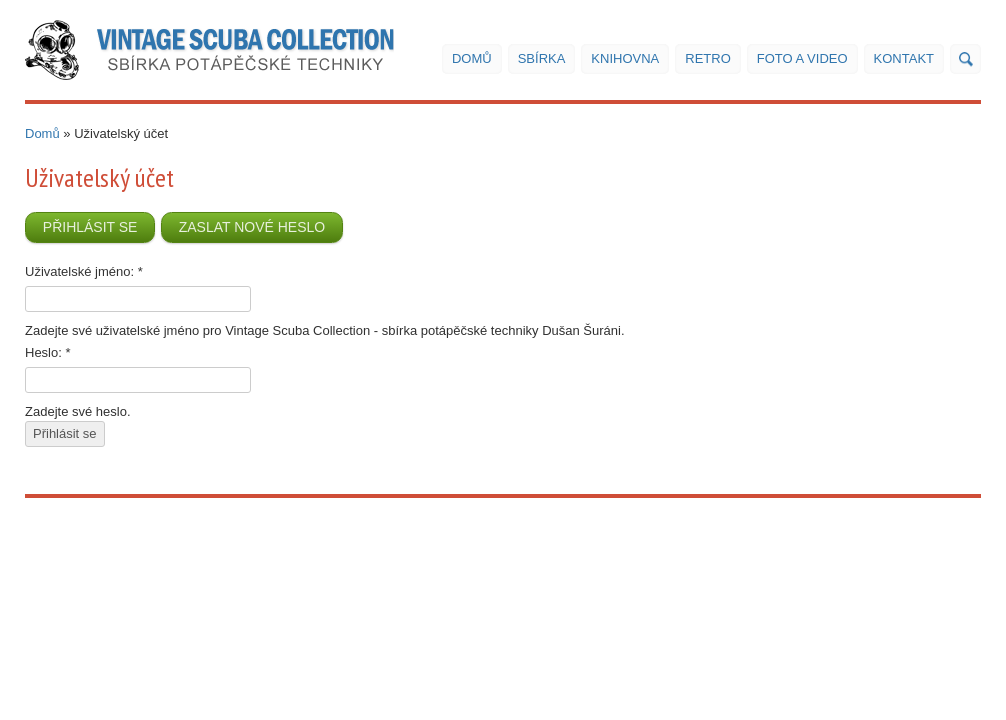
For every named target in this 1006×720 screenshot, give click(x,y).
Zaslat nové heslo (252, 227)
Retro (708, 58)
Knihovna (625, 58)
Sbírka (542, 58)
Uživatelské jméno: (84, 271)
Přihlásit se (90, 227)
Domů (472, 58)
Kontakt (904, 58)
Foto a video (802, 58)
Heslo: (48, 352)
